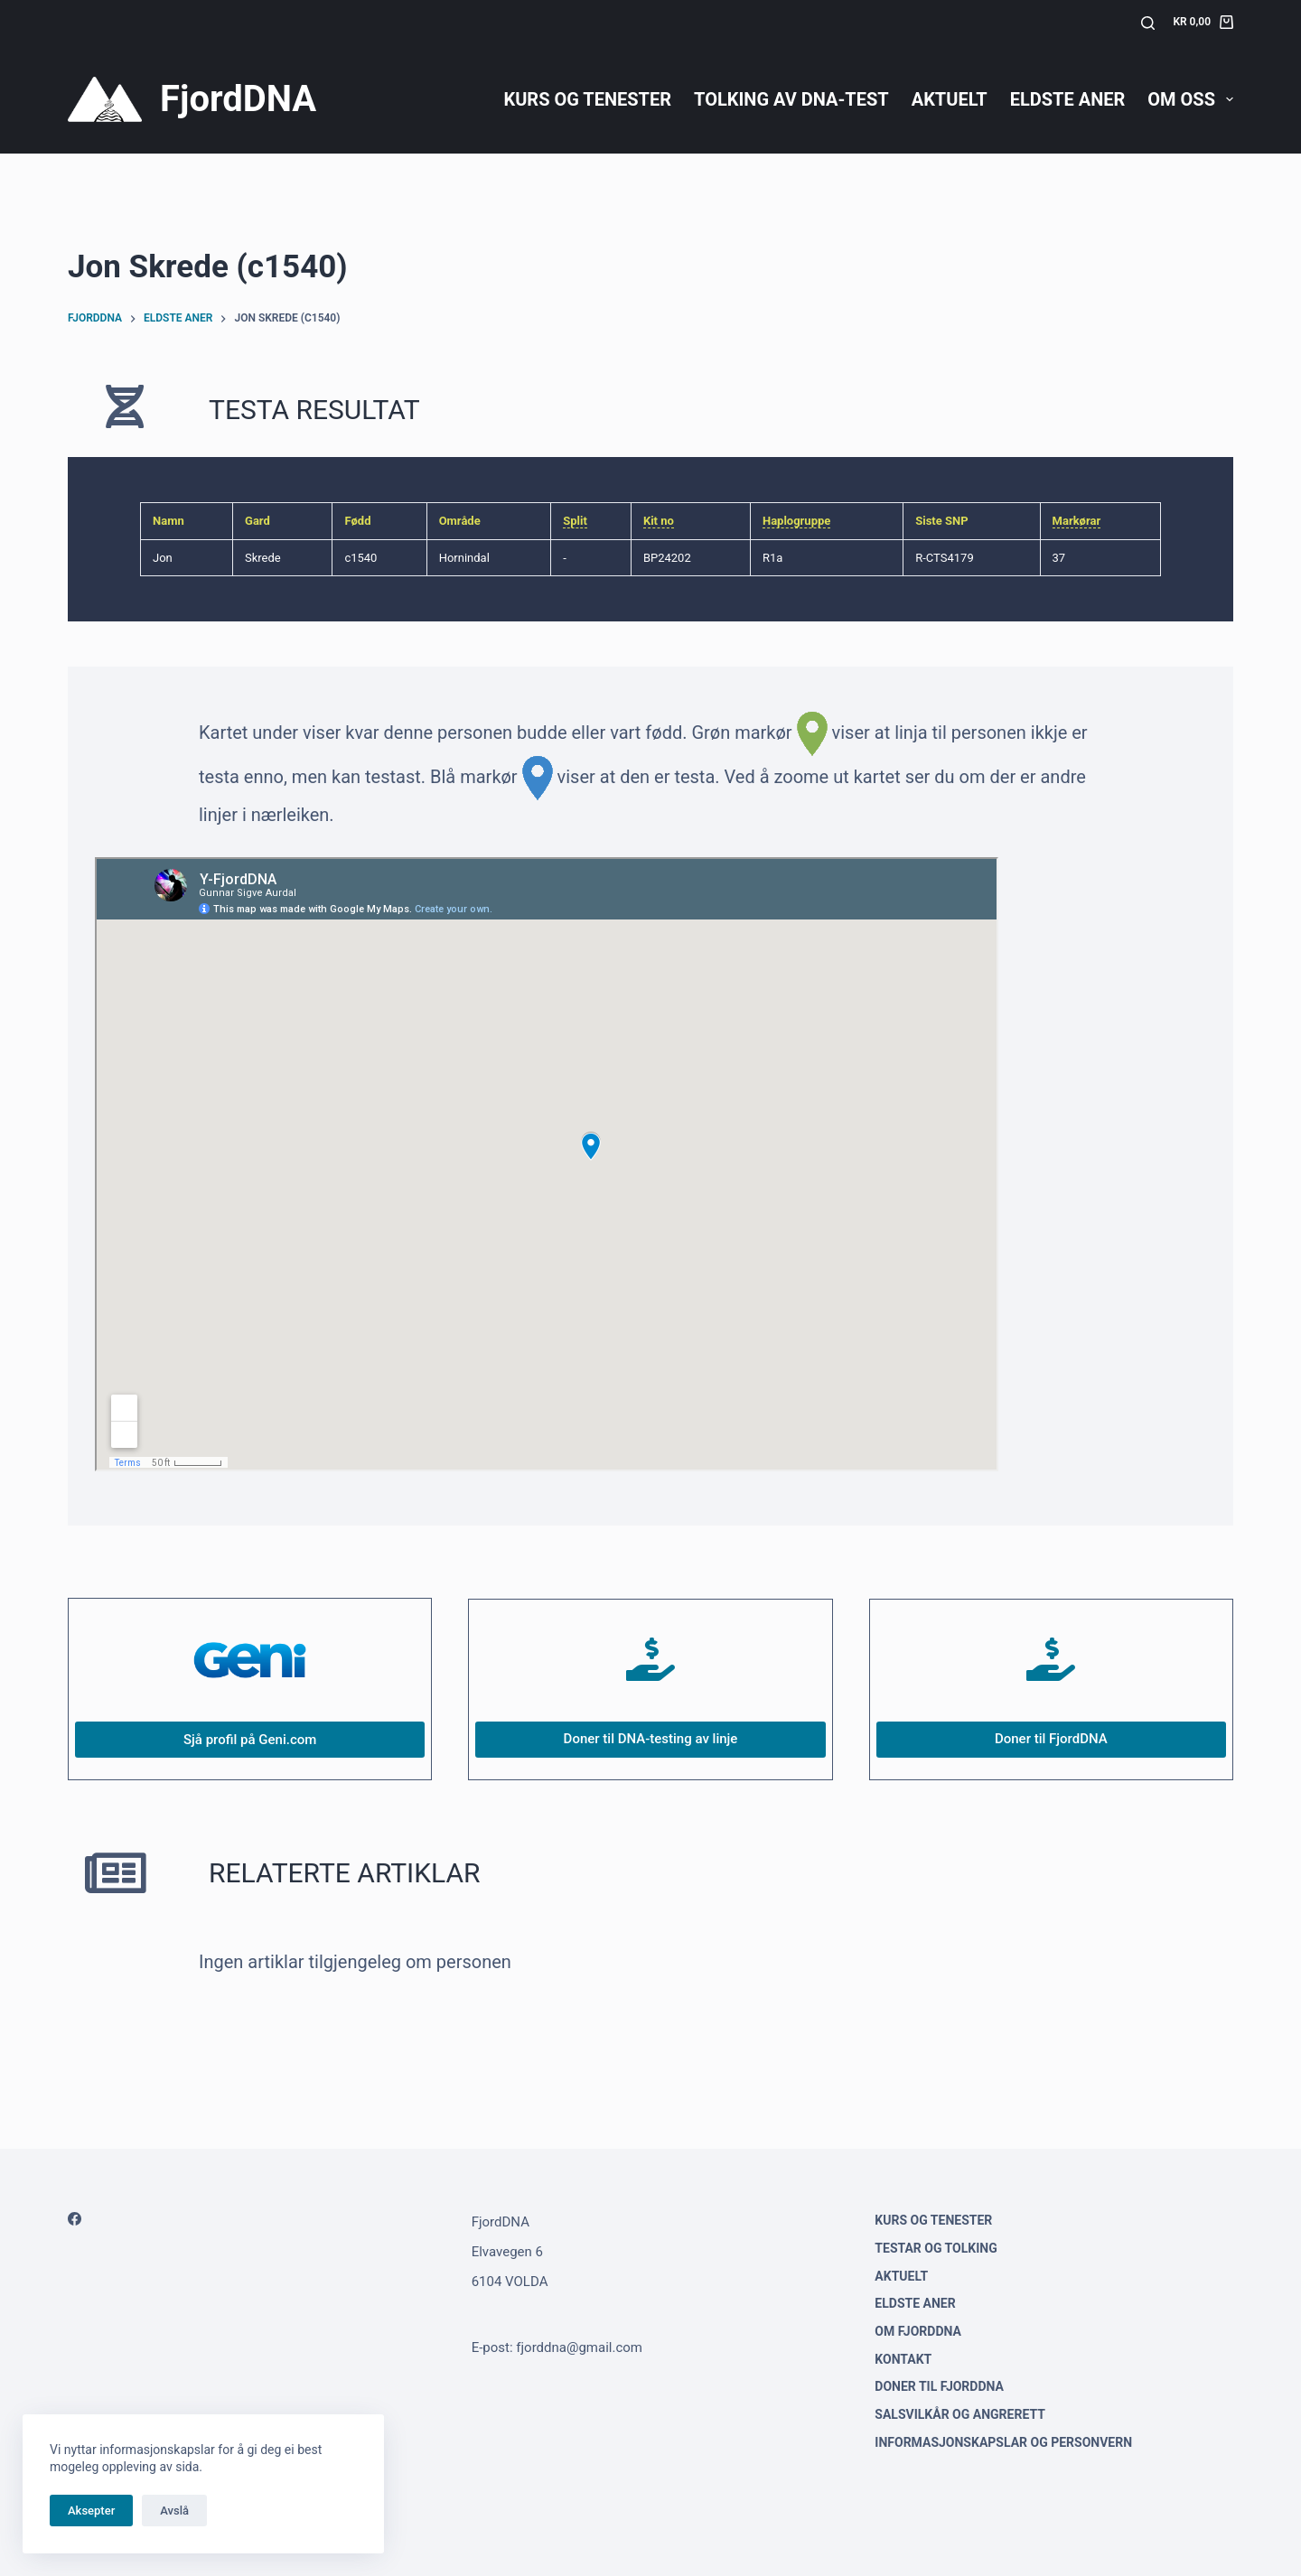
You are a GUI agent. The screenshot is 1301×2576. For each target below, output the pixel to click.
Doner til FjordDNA (1051, 1739)
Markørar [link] (1077, 520)
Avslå (174, 2510)
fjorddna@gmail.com (579, 2347)
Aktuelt (949, 99)
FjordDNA (238, 99)
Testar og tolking (936, 2248)
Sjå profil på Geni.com (249, 1739)
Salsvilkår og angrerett (960, 2414)
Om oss (1190, 99)
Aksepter (91, 2510)
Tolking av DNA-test (791, 99)
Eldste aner (1068, 99)
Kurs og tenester (587, 99)
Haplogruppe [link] (796, 520)
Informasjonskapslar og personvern (1003, 2442)
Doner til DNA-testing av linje (651, 1739)
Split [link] (575, 520)
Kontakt (903, 2359)
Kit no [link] (658, 520)
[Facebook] (74, 2219)
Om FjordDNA (918, 2331)
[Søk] (1148, 23)
